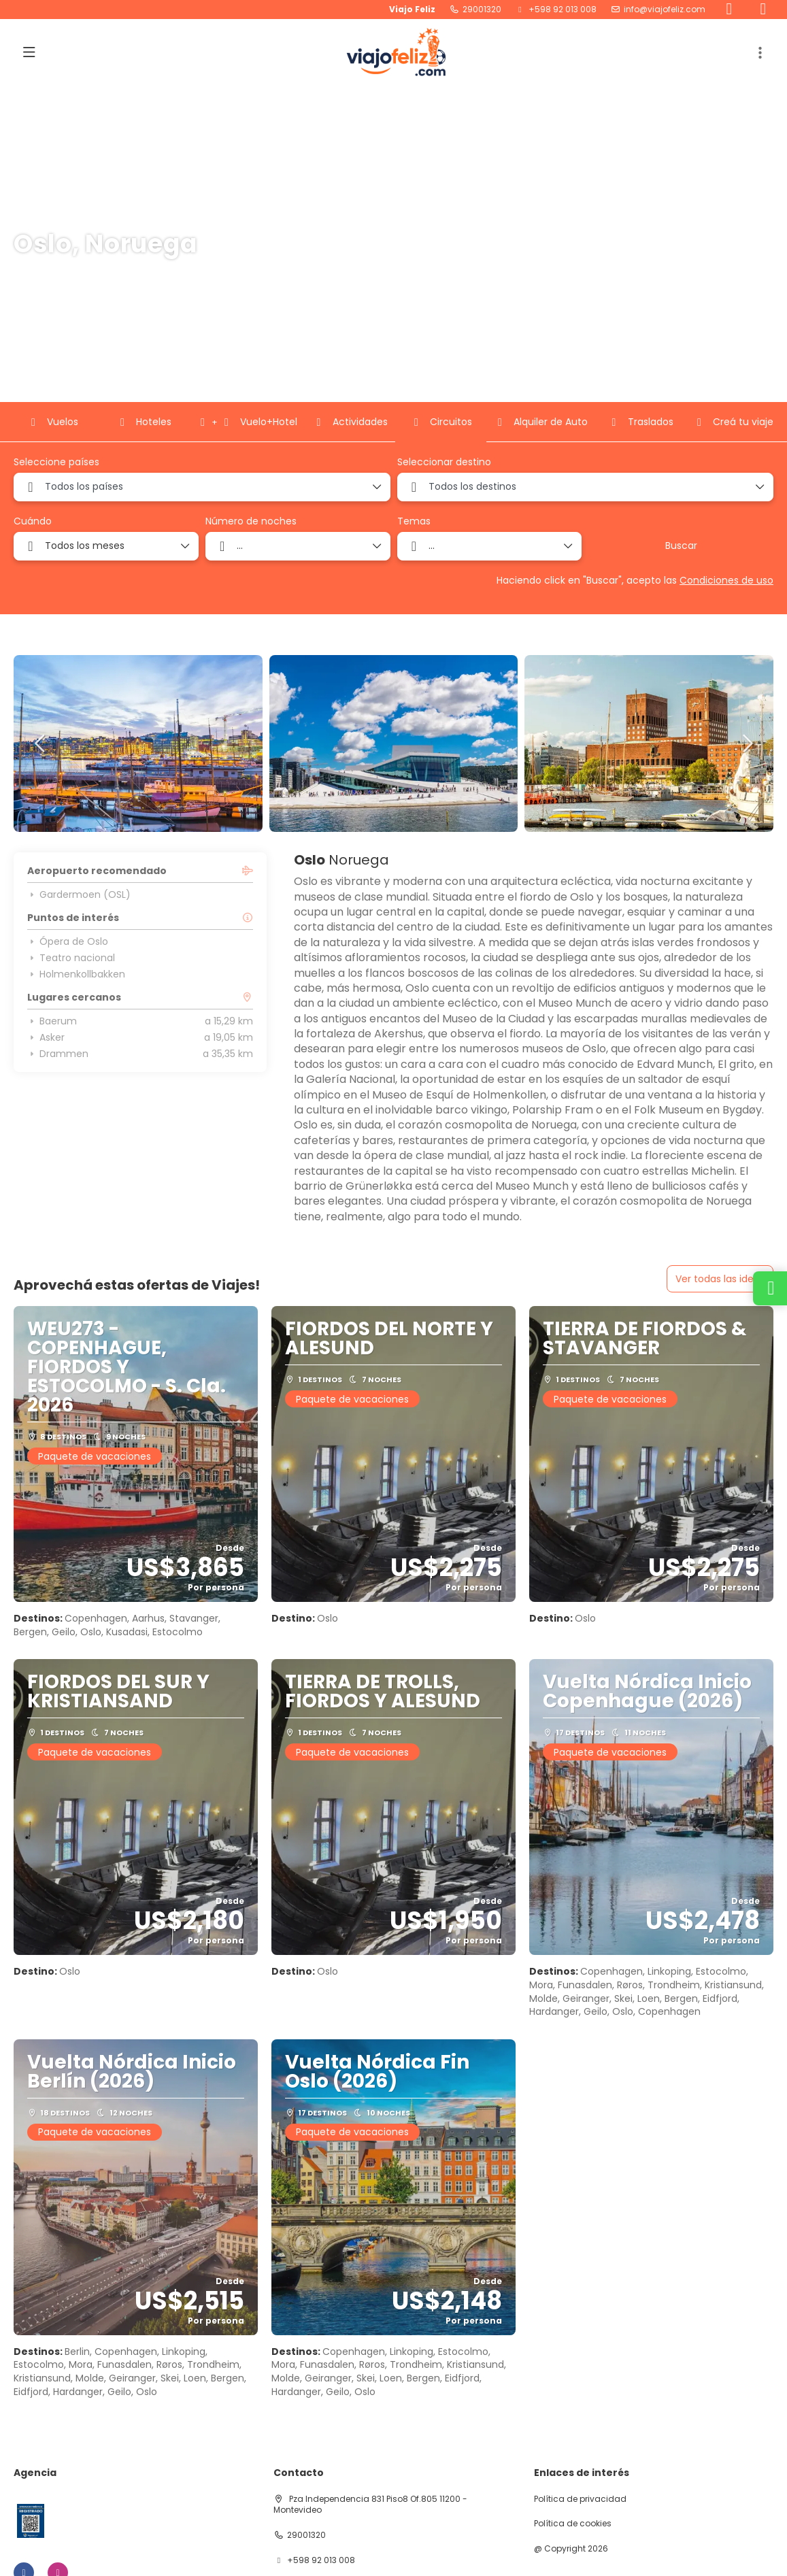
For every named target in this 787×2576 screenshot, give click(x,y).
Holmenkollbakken (76, 974)
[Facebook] (729, 9)
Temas (414, 521)
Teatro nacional (71, 958)
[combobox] (202, 487)
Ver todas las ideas (720, 1279)
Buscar (681, 545)
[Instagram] (763, 9)
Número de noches (251, 521)
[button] (759, 53)
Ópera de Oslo (67, 941)
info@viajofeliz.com (664, 9)
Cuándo (33, 521)
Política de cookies (573, 2523)
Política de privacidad (580, 2499)
